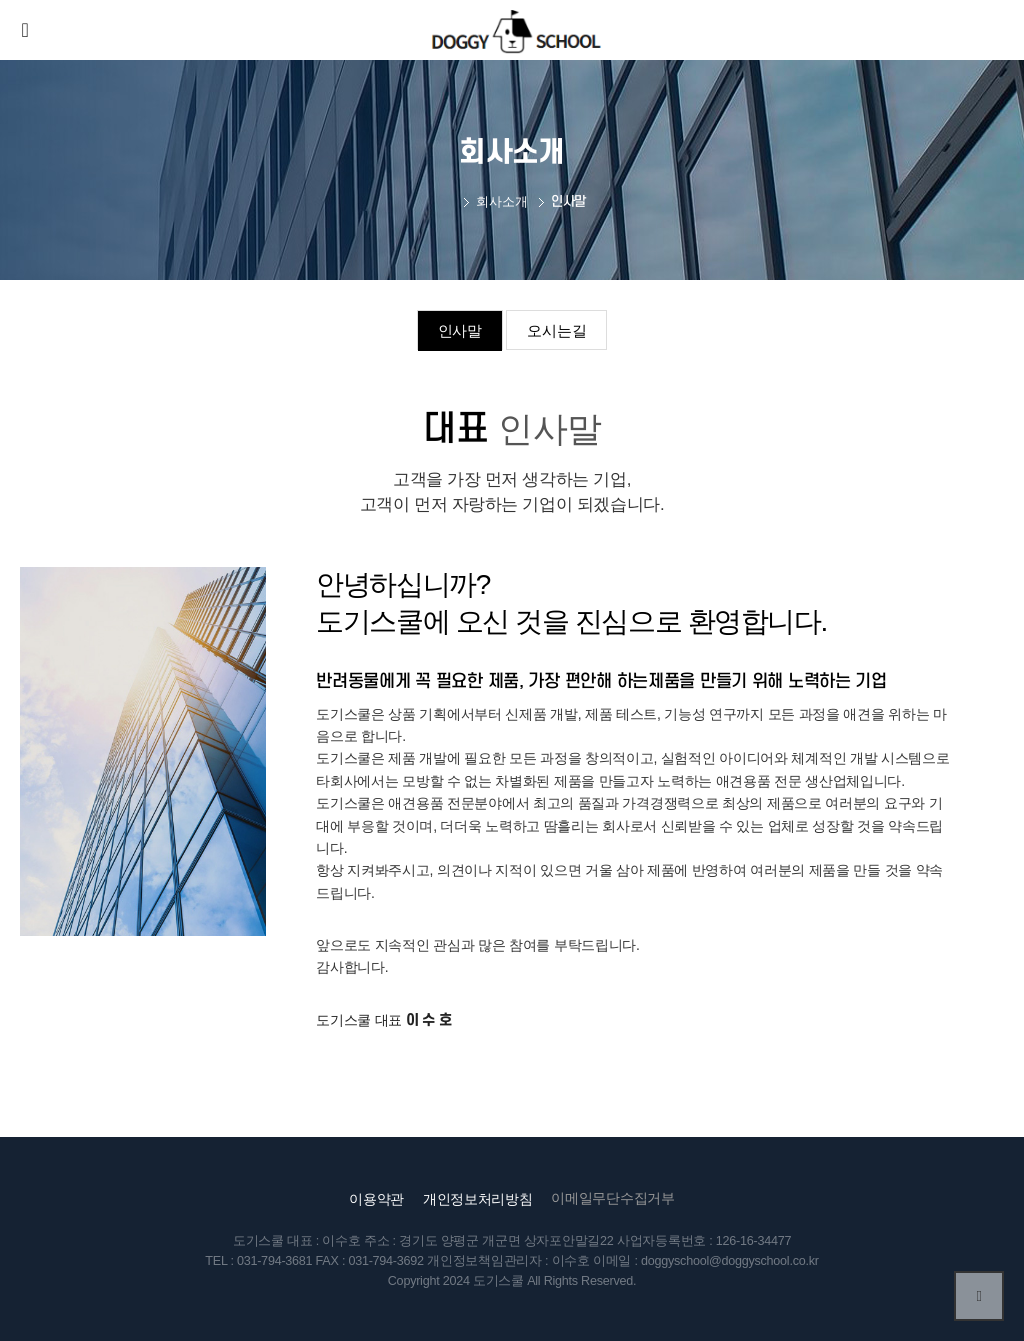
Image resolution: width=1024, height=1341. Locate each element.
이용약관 (376, 1199)
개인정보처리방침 (478, 1199)
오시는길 (556, 330)
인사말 (460, 330)
